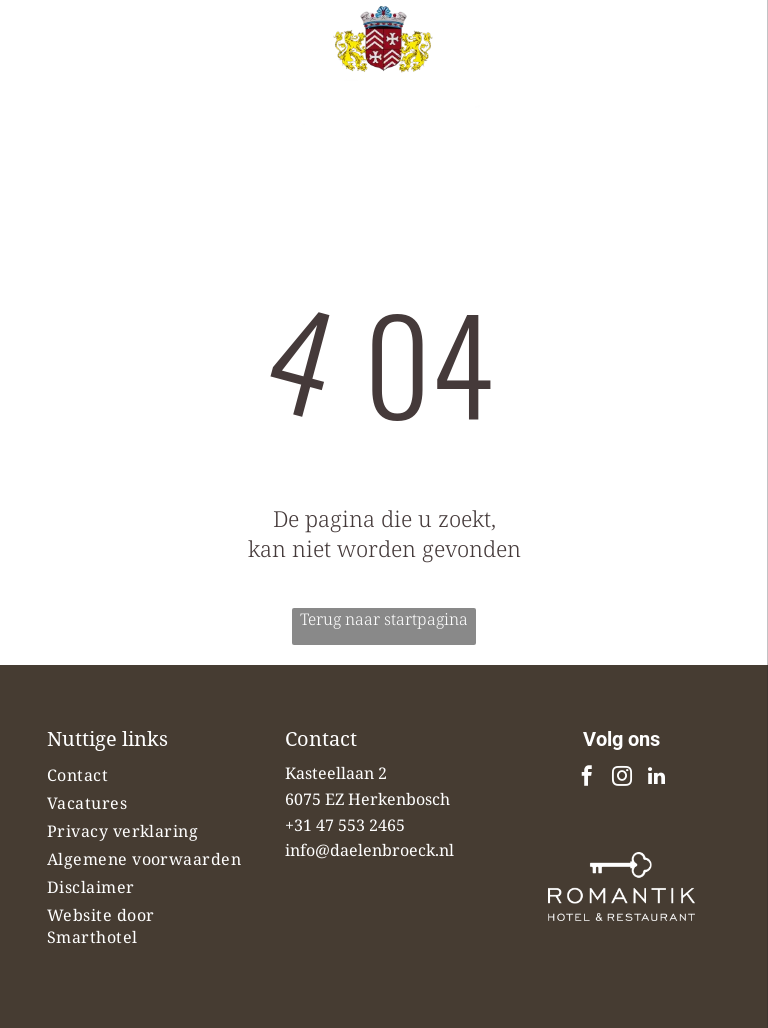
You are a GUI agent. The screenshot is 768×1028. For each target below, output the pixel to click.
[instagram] (622, 778)
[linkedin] (657, 778)
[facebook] (587, 778)
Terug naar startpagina (384, 619)
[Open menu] (722, 68)
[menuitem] (146, 775)
